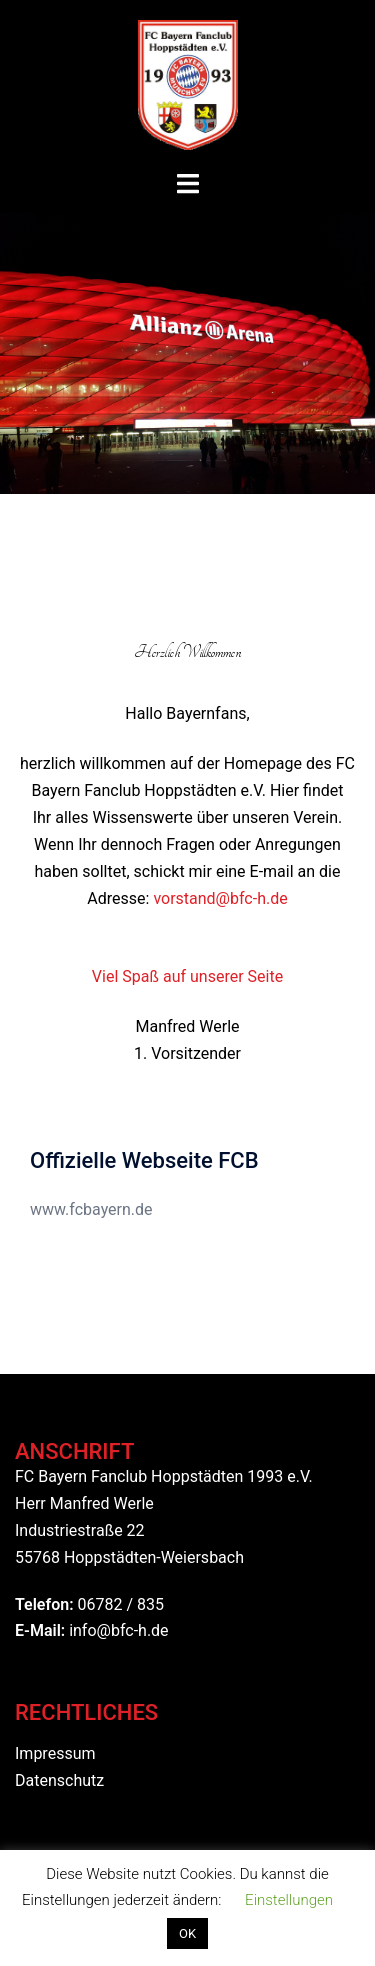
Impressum (55, 1753)
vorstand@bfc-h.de (220, 898)
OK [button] (187, 1933)
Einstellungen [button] (289, 1900)
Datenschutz (59, 1780)
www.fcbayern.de (91, 1209)
